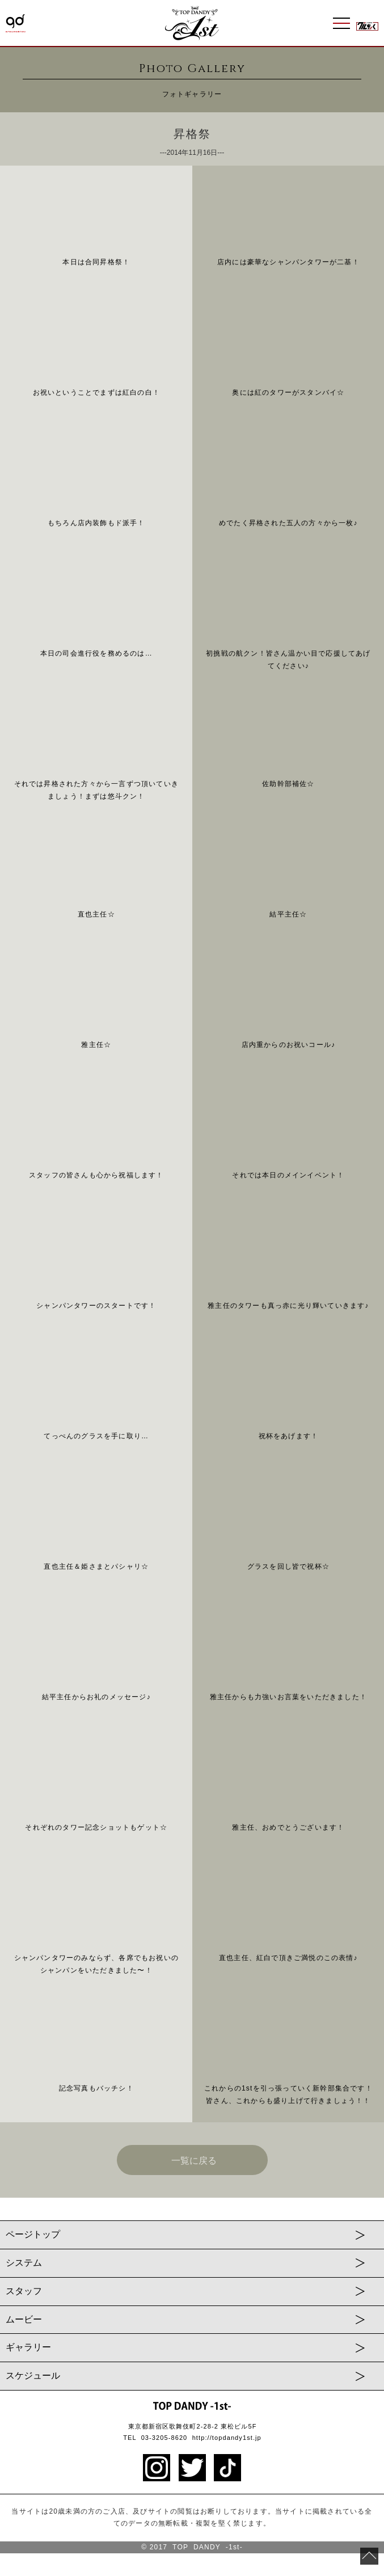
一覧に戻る (194, 2160)
